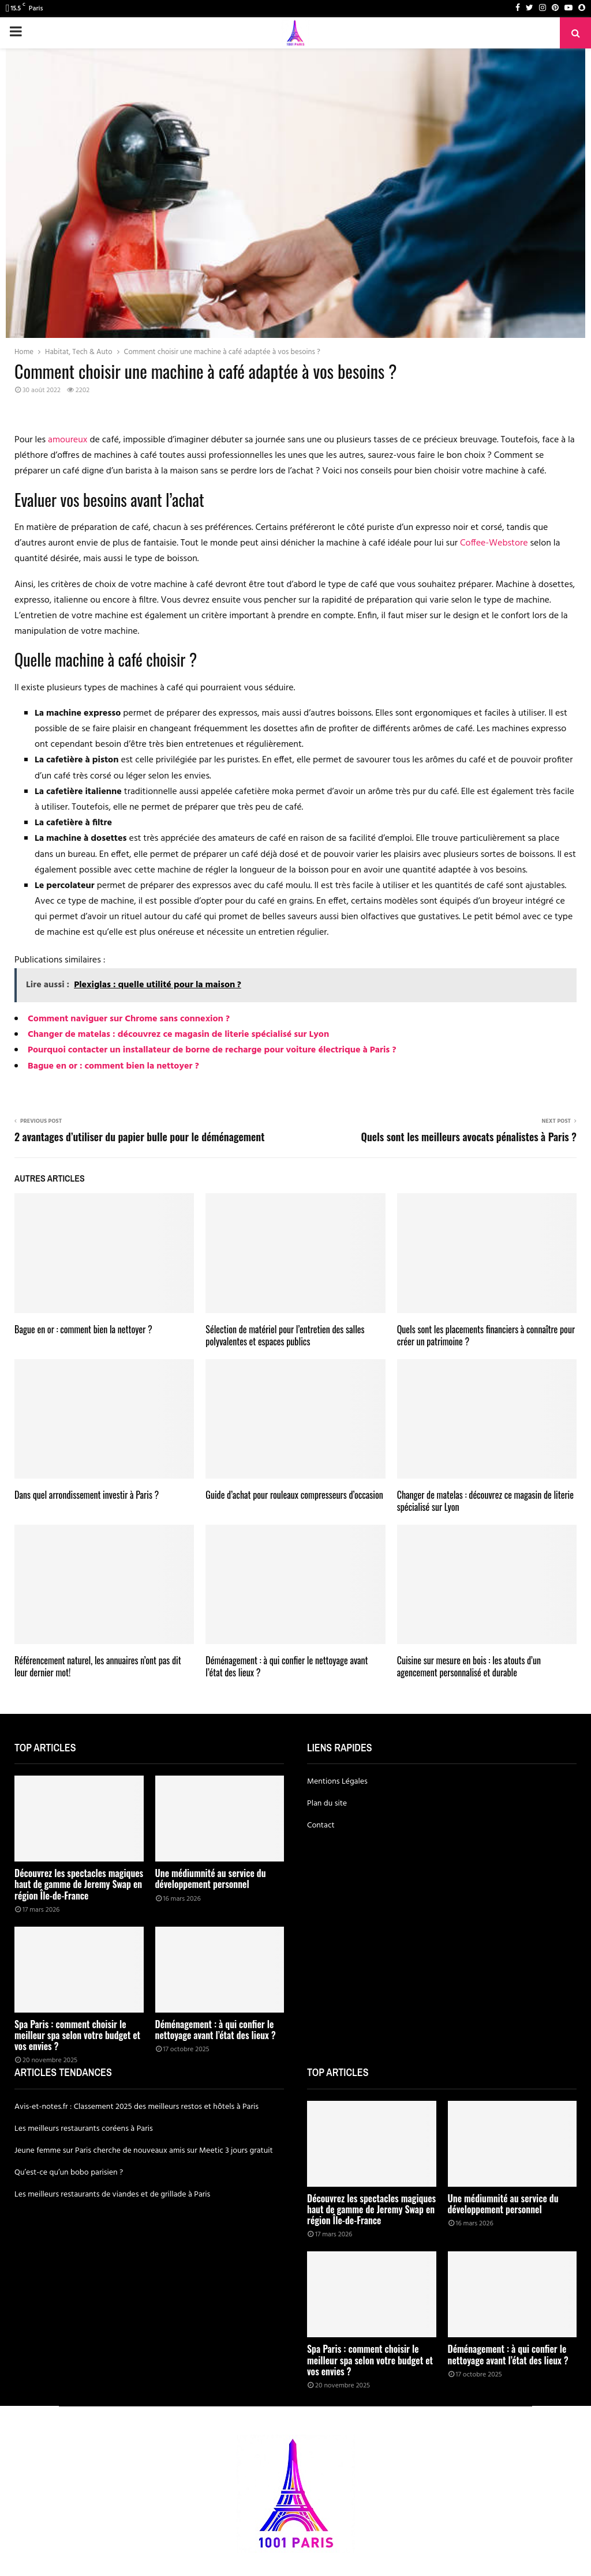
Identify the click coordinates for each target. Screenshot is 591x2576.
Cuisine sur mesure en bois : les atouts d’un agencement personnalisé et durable (469, 1666)
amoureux (67, 440)
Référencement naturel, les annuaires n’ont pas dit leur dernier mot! (97, 1666)
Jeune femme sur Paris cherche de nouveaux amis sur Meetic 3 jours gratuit (143, 2150)
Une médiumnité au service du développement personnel (210, 1878)
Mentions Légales (337, 1781)
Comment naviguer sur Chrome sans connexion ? (129, 1018)
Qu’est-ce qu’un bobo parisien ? (68, 2172)
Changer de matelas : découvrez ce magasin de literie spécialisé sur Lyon (178, 1034)
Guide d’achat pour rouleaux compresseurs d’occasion (294, 1495)
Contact (321, 1825)
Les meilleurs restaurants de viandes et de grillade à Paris (112, 2194)
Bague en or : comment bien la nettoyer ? (113, 1066)
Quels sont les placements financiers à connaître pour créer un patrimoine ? (486, 1335)
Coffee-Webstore (494, 543)
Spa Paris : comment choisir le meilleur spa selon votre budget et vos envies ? (77, 2035)
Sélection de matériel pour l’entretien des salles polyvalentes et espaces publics (284, 1335)
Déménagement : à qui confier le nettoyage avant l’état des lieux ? (286, 1666)
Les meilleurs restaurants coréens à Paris (83, 2128)
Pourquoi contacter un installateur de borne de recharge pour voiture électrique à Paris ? (212, 1050)
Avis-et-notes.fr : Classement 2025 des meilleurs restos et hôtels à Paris (136, 2107)
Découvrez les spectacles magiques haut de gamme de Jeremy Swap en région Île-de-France (78, 1884)
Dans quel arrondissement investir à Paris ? (86, 1495)
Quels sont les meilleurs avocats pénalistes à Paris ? (469, 1136)
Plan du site (327, 1803)
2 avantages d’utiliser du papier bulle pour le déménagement (139, 1136)
